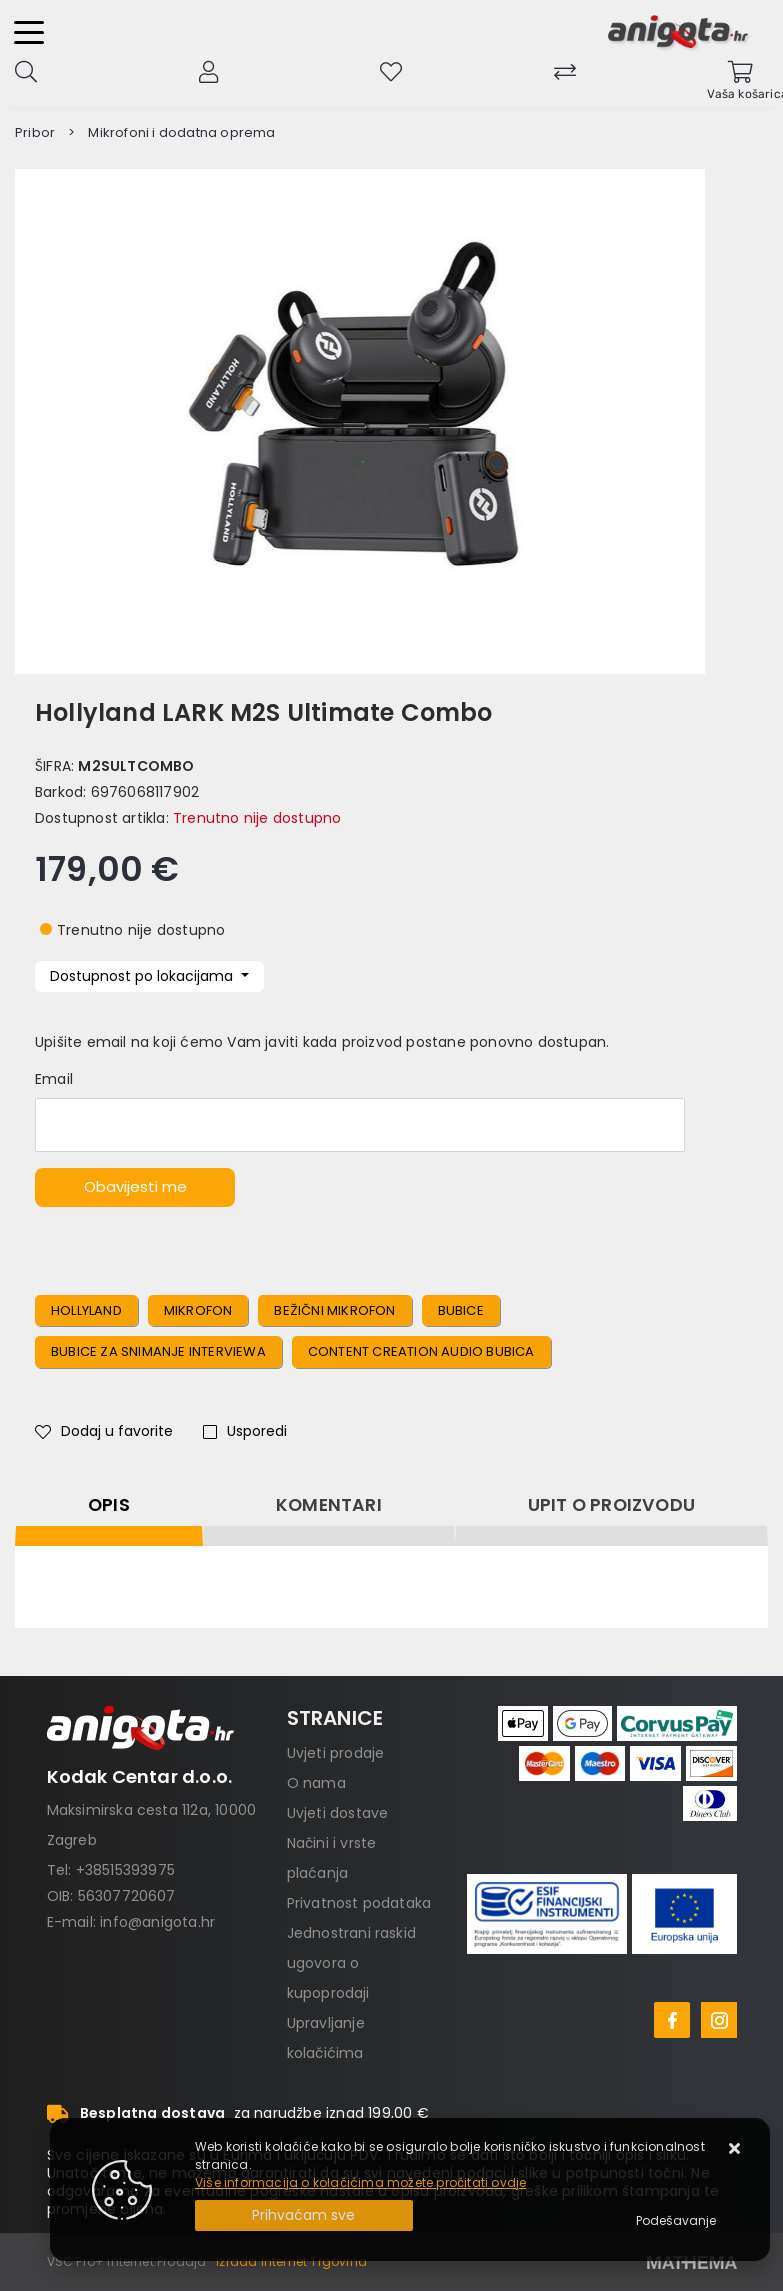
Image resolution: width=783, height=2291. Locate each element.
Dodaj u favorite (104, 1431)
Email (54, 1079)
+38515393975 (125, 1870)
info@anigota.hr (157, 1922)
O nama (316, 1783)
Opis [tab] (109, 1505)
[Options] (676, 2221)
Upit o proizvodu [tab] (611, 1505)
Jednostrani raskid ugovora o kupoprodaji (352, 1963)
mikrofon (198, 1310)
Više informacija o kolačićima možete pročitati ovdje (360, 2182)
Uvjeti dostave (338, 1813)
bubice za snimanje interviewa (158, 1351)
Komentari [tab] (329, 1505)
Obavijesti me (135, 1186)
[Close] (304, 2215)
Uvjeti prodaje (336, 1753)
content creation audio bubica (421, 1351)
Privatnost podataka (359, 1903)
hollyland (86, 1310)
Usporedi (245, 1431)
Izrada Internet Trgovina (291, 2261)
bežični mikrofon (334, 1310)
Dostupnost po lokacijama (143, 976)
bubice (461, 1310)
